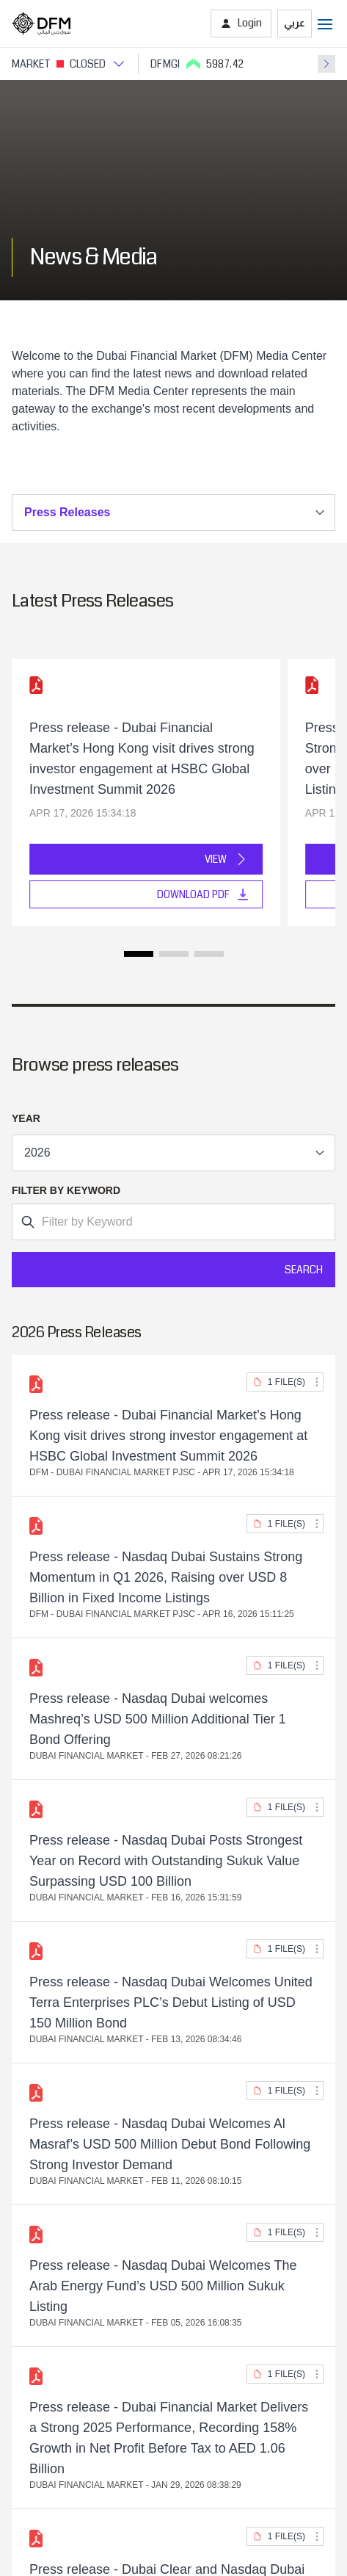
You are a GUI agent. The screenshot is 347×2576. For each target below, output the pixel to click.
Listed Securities (55, 2064)
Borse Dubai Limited (64, 2211)
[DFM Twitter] (174, 2438)
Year (26, 1118)
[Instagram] (121, 2438)
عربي (294, 23)
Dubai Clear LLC (55, 2252)
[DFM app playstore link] (217, 2406)
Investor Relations (59, 2105)
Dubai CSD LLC (53, 2232)
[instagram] (147, 2438)
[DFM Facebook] (200, 2438)
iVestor (30, 1938)
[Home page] (41, 23)
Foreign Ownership (61, 2085)
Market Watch (48, 1959)
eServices (37, 2000)
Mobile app (40, 1979)
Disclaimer (173, 2367)
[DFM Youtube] (226, 2438)
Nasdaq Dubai (49, 2191)
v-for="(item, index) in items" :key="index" (173, 1153)
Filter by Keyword (66, 1190)
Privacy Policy (174, 2348)
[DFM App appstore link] (131, 2406)
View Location (66, 1646)
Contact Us (41, 2126)
